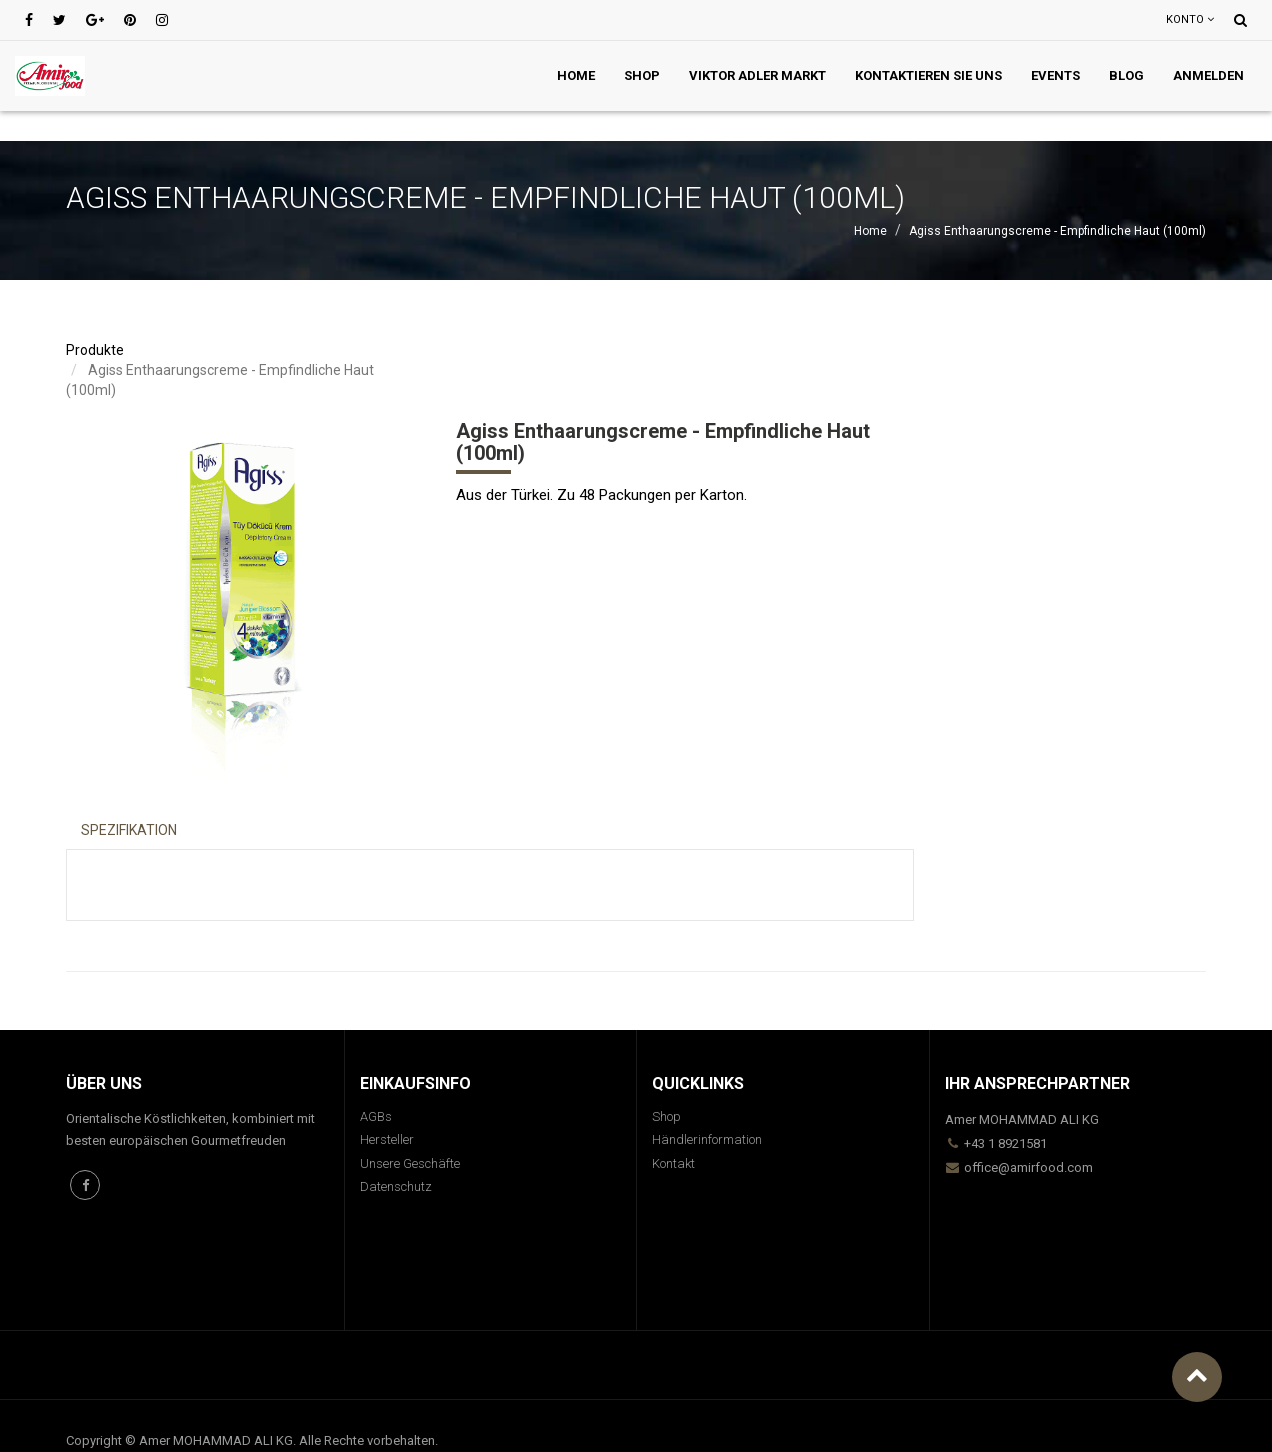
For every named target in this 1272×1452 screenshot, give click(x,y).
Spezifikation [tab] (129, 830)
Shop (666, 1116)
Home (870, 231)
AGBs (376, 1116)
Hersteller (387, 1139)
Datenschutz (396, 1186)
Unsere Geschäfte (410, 1163)
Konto (1190, 19)
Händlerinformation (707, 1139)
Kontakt (673, 1163)
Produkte (95, 350)
